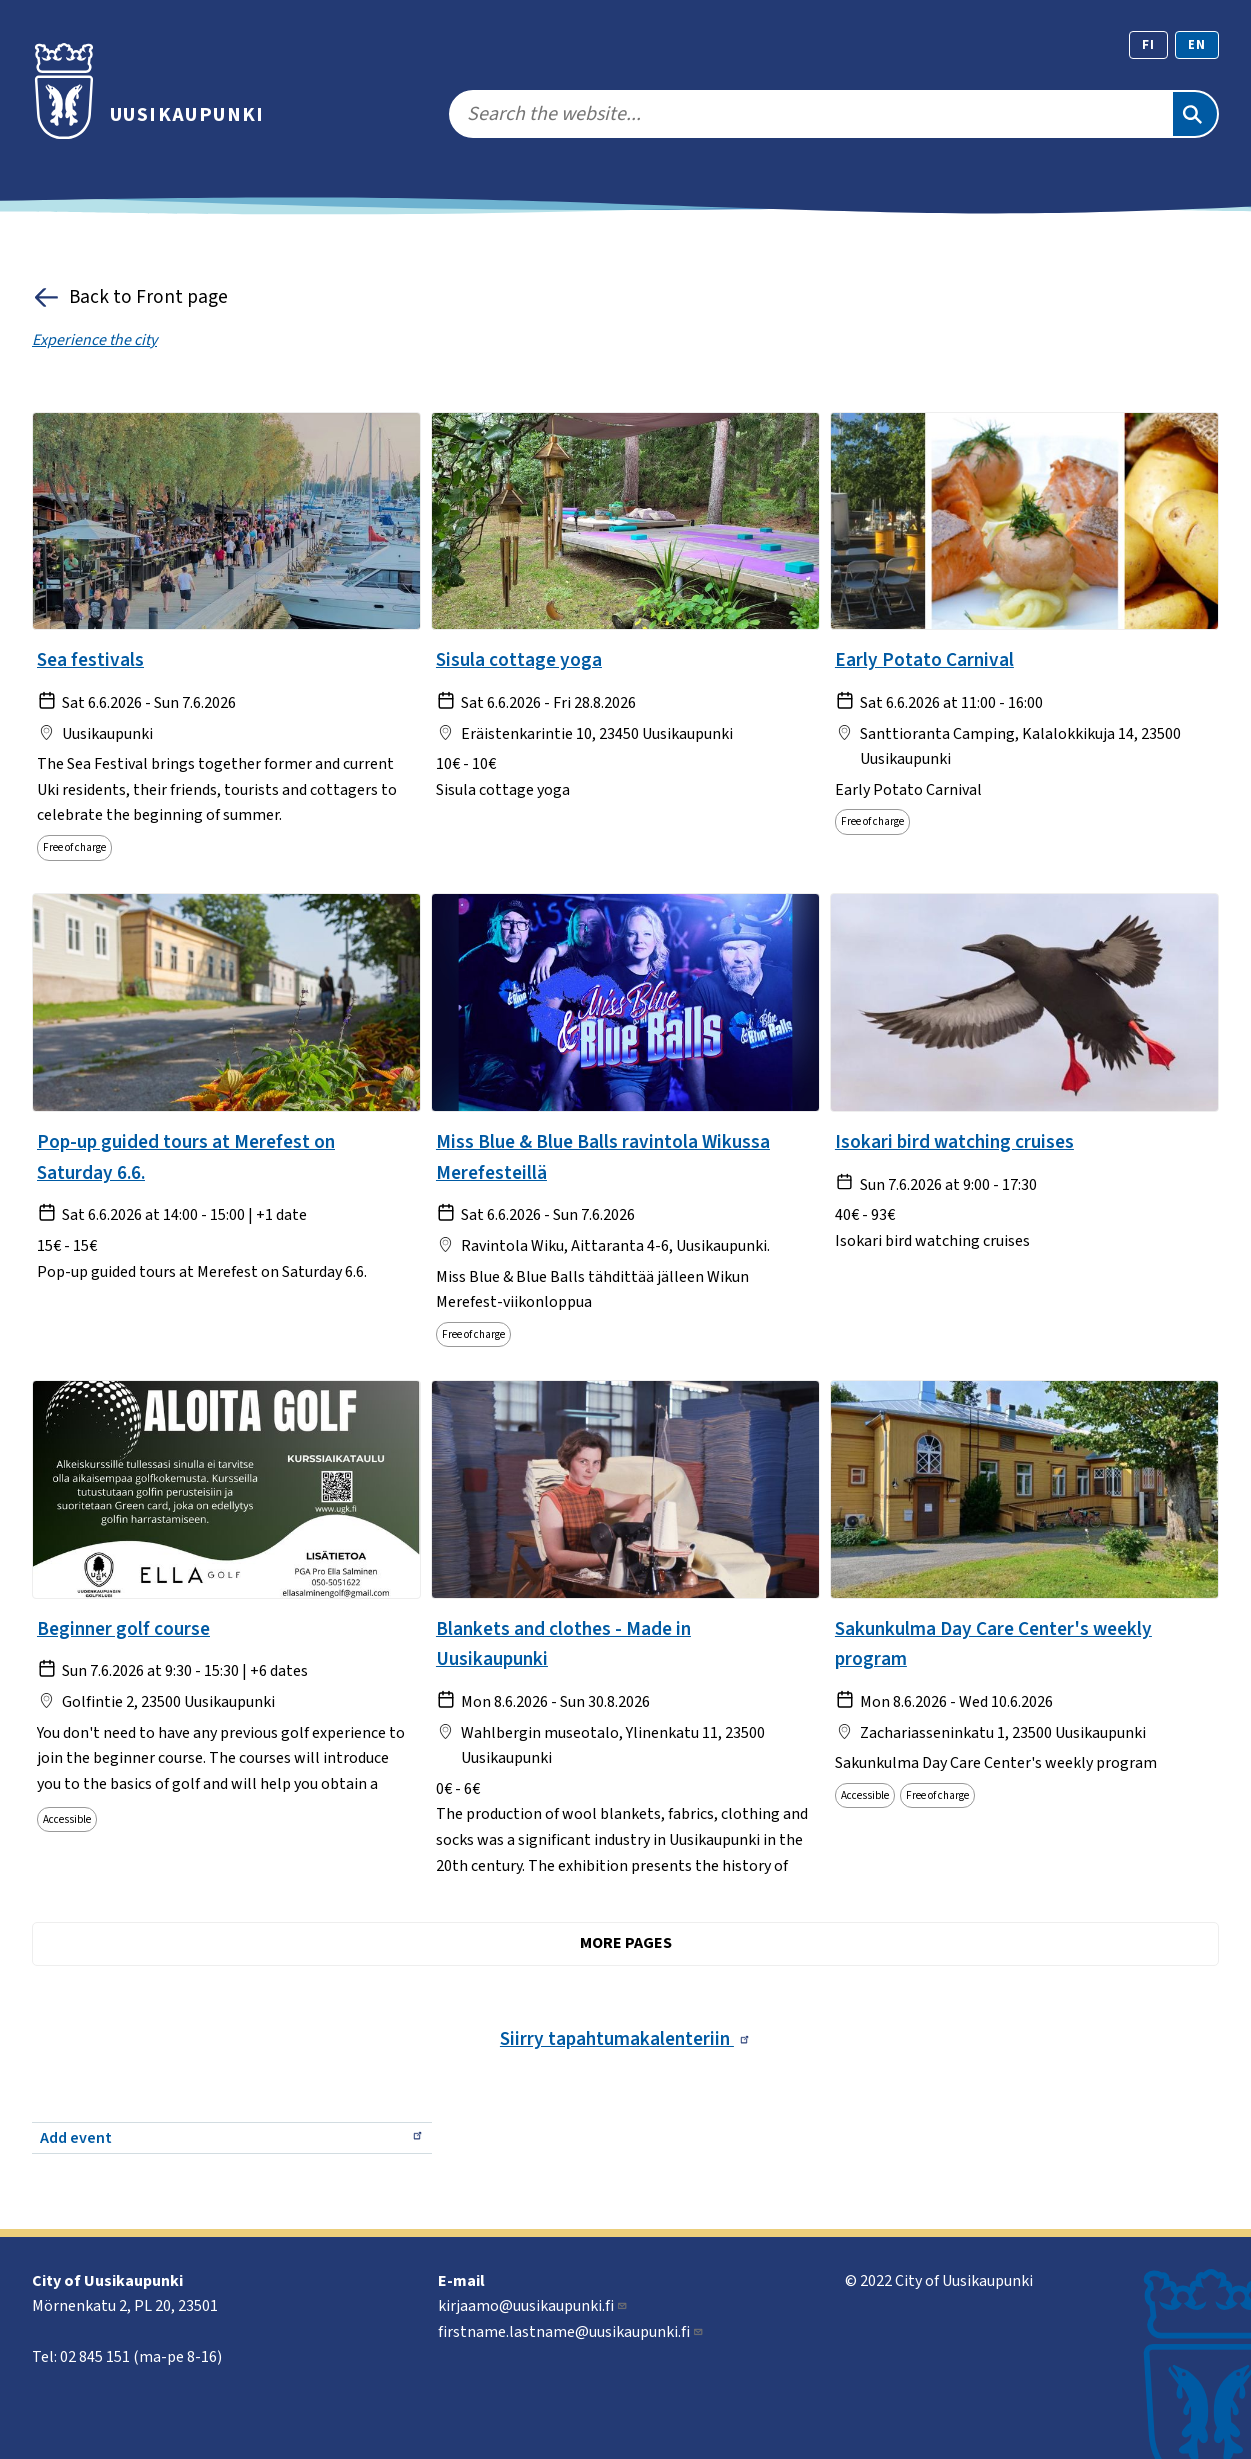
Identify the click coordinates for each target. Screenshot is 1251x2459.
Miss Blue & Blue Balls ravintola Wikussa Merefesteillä (603, 1157)
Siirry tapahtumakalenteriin (625, 2039)
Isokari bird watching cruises (954, 1142)
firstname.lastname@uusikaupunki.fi (571, 2332)
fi (1148, 45)
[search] (810, 114)
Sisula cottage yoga (519, 660)
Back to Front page (130, 297)
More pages (626, 1943)
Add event (232, 2138)
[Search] (1195, 114)
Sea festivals (90, 660)
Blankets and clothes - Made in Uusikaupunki (563, 1644)
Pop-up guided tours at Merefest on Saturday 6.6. (186, 1157)
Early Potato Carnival (924, 660)
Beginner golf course (123, 1629)
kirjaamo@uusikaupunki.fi (533, 2306)
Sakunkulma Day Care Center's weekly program (993, 1644)
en (1197, 45)
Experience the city (94, 340)
